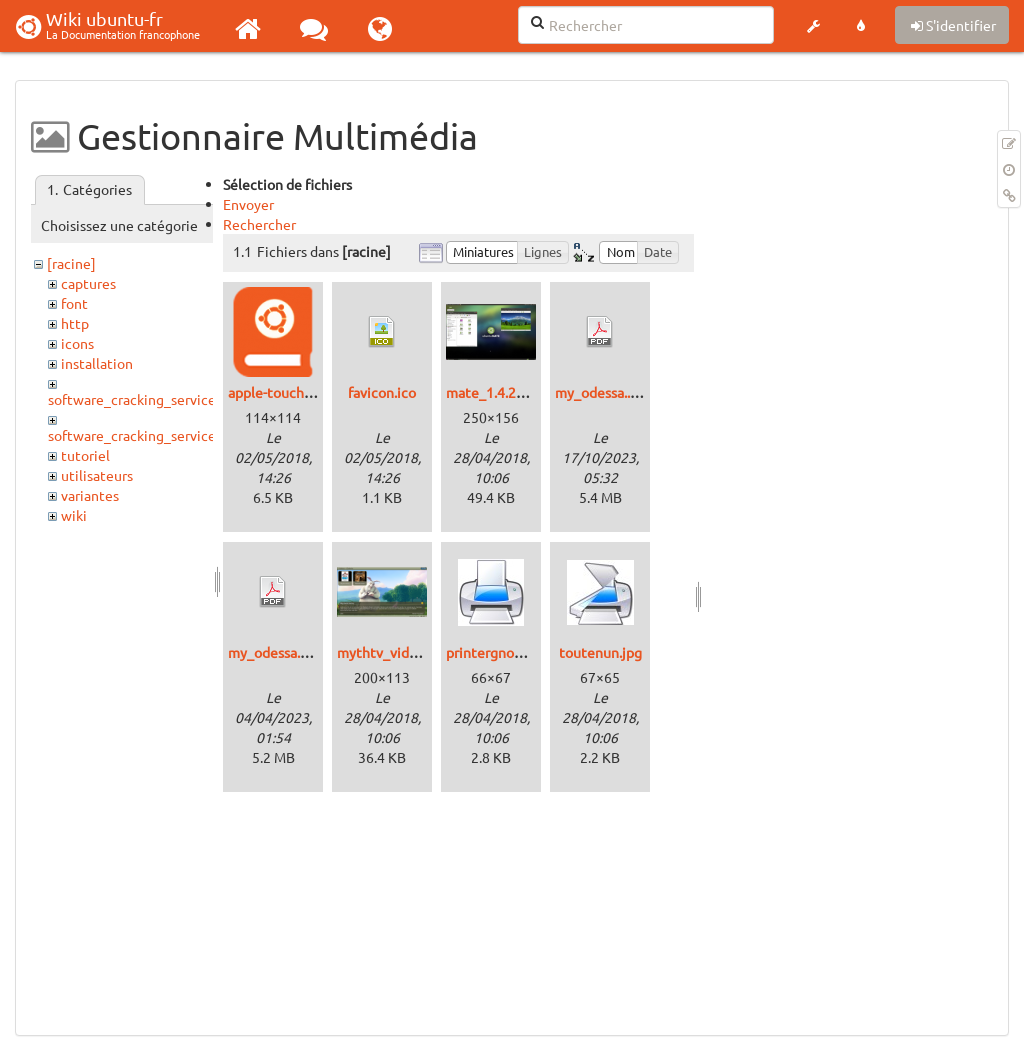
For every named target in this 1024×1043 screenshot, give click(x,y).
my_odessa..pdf (603, 392)
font (74, 303)
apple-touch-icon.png (295, 392)
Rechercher (259, 224)
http (75, 323)
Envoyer (248, 204)
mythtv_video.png (394, 652)
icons (77, 343)
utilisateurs (97, 475)
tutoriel (85, 455)
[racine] (71, 263)
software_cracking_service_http (149, 435)
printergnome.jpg (501, 652)
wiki (74, 515)
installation (97, 363)
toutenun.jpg (600, 652)
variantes (90, 495)
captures (88, 283)
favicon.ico (382, 392)
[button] (813, 26)
